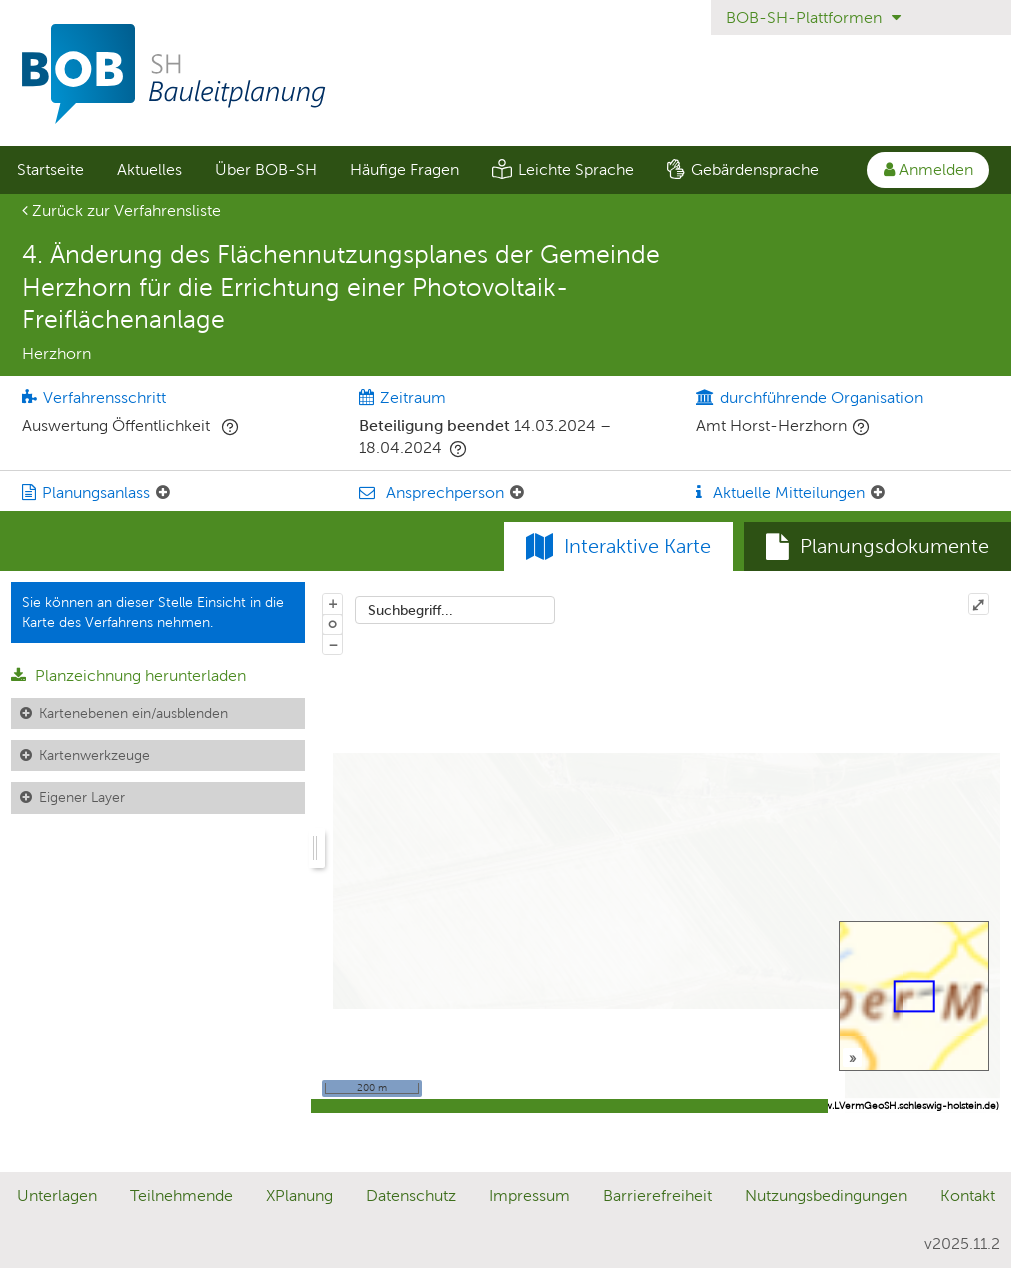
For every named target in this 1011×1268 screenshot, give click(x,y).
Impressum (529, 1195)
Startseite (50, 169)
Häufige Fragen (404, 169)
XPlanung (299, 1195)
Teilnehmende (181, 1195)
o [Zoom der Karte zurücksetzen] (332, 623)
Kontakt (967, 1195)
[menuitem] (50, 170)
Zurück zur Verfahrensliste (121, 210)
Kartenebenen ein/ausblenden (133, 713)
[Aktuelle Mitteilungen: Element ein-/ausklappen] (878, 493)
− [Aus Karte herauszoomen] (333, 644)
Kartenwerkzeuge (94, 755)
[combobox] (455, 610)
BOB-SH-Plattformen (813, 17)
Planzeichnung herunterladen (128, 675)
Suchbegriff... (410, 610)
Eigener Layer (82, 797)
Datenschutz (411, 1195)
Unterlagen (57, 1195)
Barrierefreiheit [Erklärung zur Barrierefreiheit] (657, 1195)
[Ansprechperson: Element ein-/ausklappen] (517, 493)
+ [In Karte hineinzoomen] (333, 603)
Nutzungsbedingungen (826, 1195)
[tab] (877, 547)
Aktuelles (149, 169)
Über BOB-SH (266, 169)
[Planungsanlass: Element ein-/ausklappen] (163, 493)
